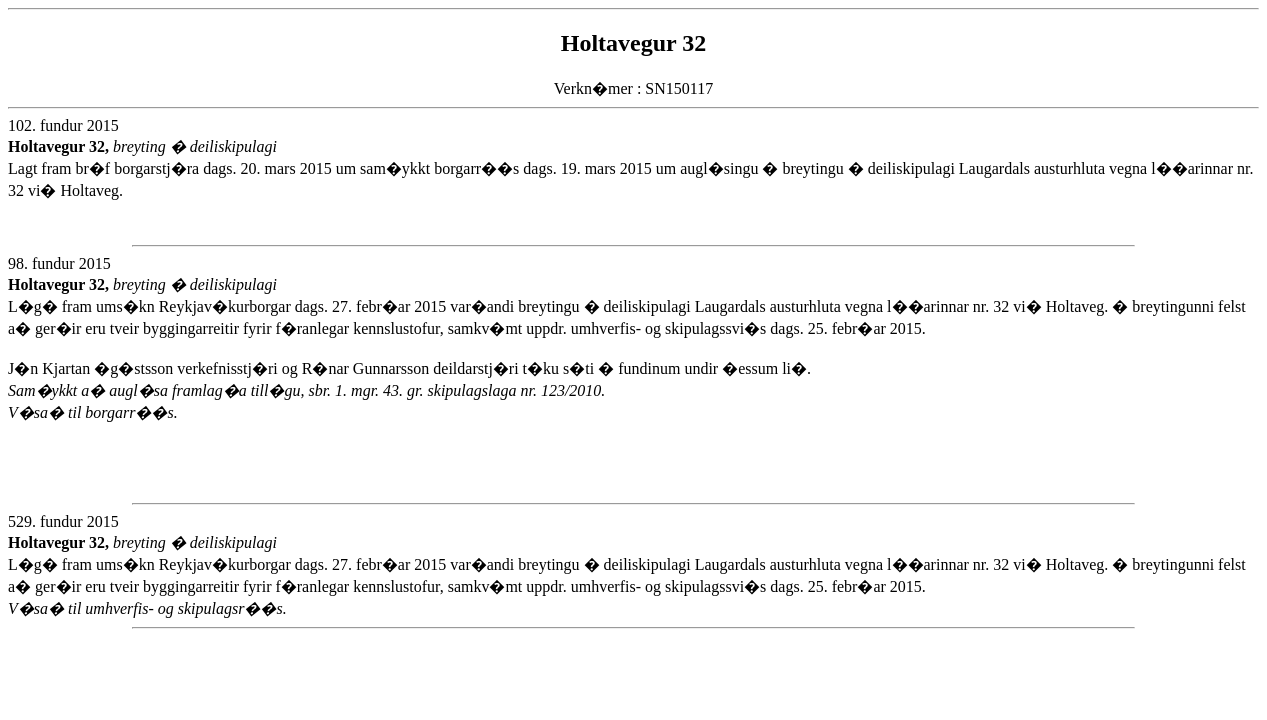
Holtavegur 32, (60, 146)
